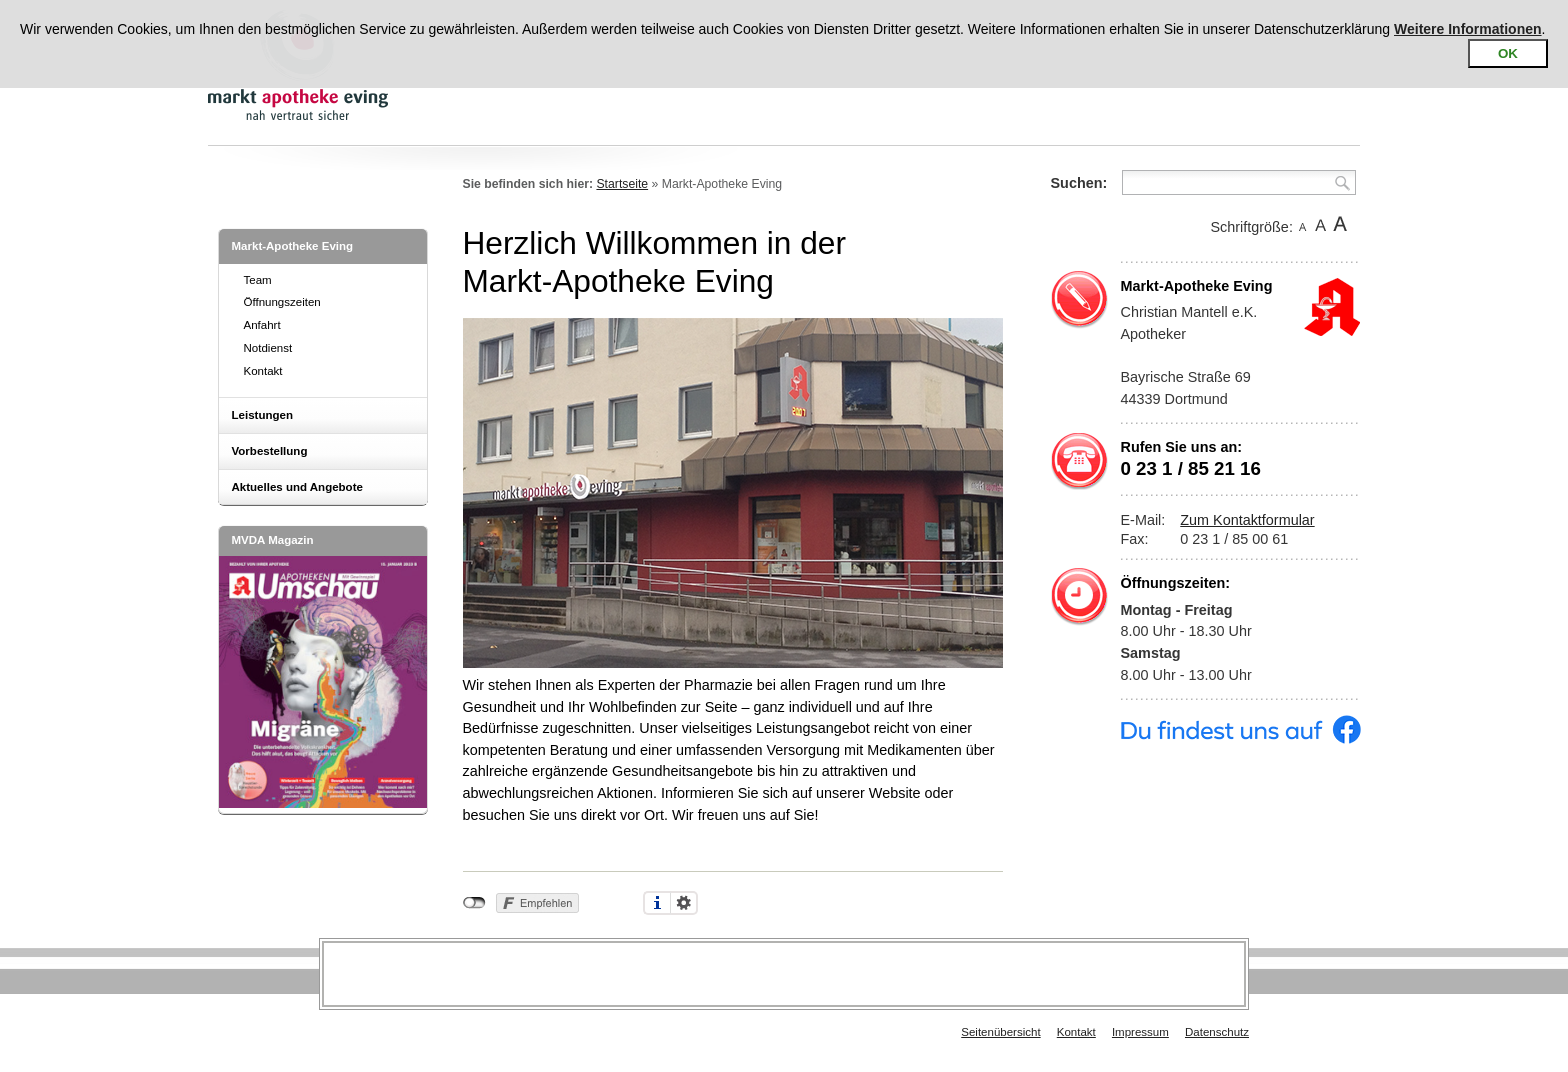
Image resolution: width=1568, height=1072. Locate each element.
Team (258, 280)
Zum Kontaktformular (1247, 520)
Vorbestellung (270, 451)
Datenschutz (1217, 1032)
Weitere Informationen (1468, 29)
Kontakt (263, 371)
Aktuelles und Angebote (297, 487)
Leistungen (262, 415)
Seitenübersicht (1000, 1032)
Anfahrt (262, 325)
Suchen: (1079, 183)
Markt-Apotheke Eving (293, 246)
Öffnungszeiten (282, 302)
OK (1508, 53)
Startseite (622, 184)
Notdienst (268, 348)
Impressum (1140, 1032)
